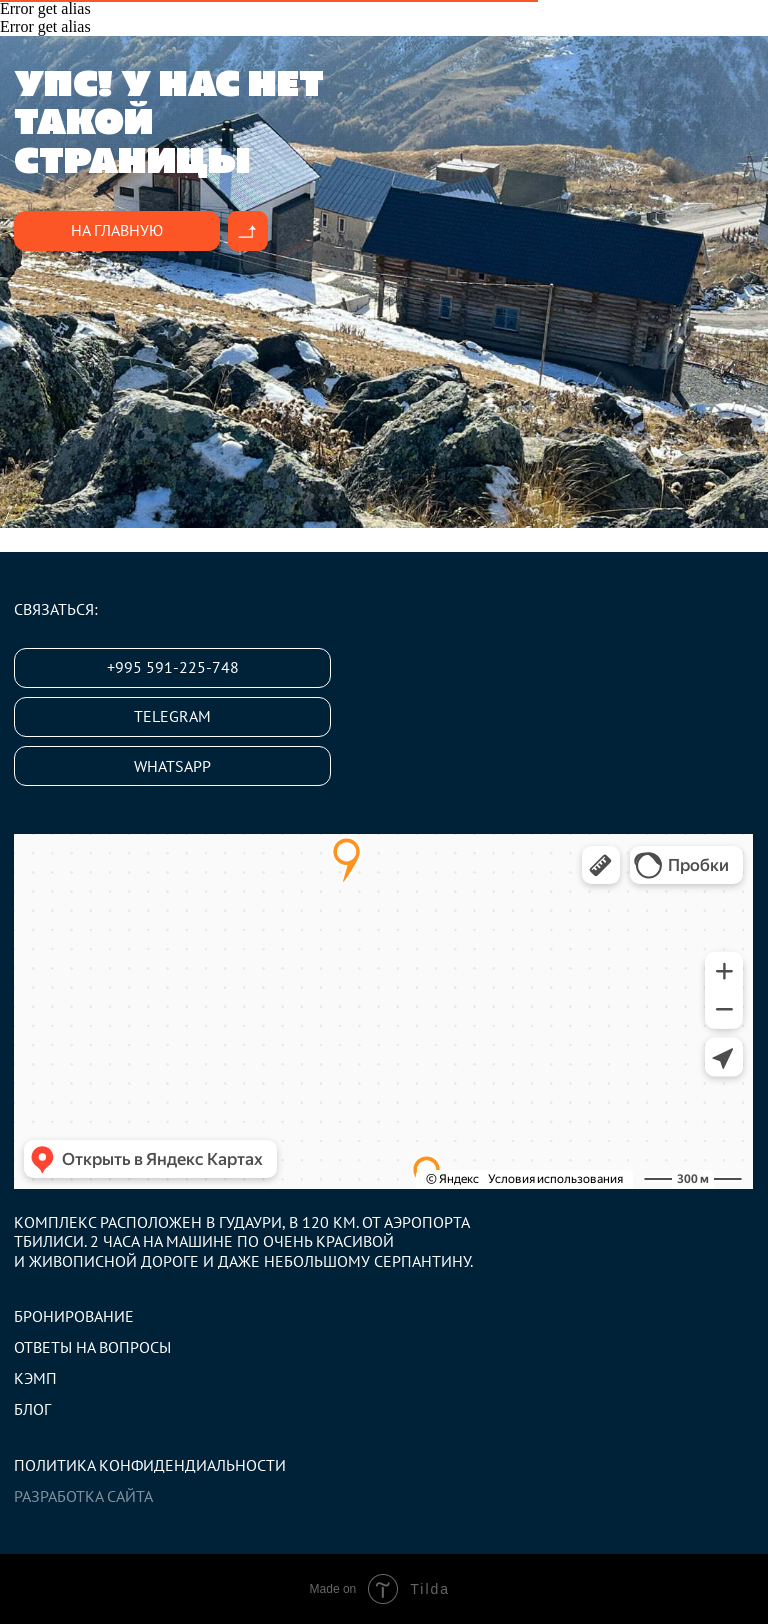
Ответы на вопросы (92, 1347)
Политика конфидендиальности (150, 1465)
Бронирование (74, 1316)
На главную (117, 230)
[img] (248, 231)
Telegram (172, 716)
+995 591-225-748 (173, 667)
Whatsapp (172, 766)
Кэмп (35, 1378)
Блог (32, 1409)
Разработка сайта (83, 1496)
